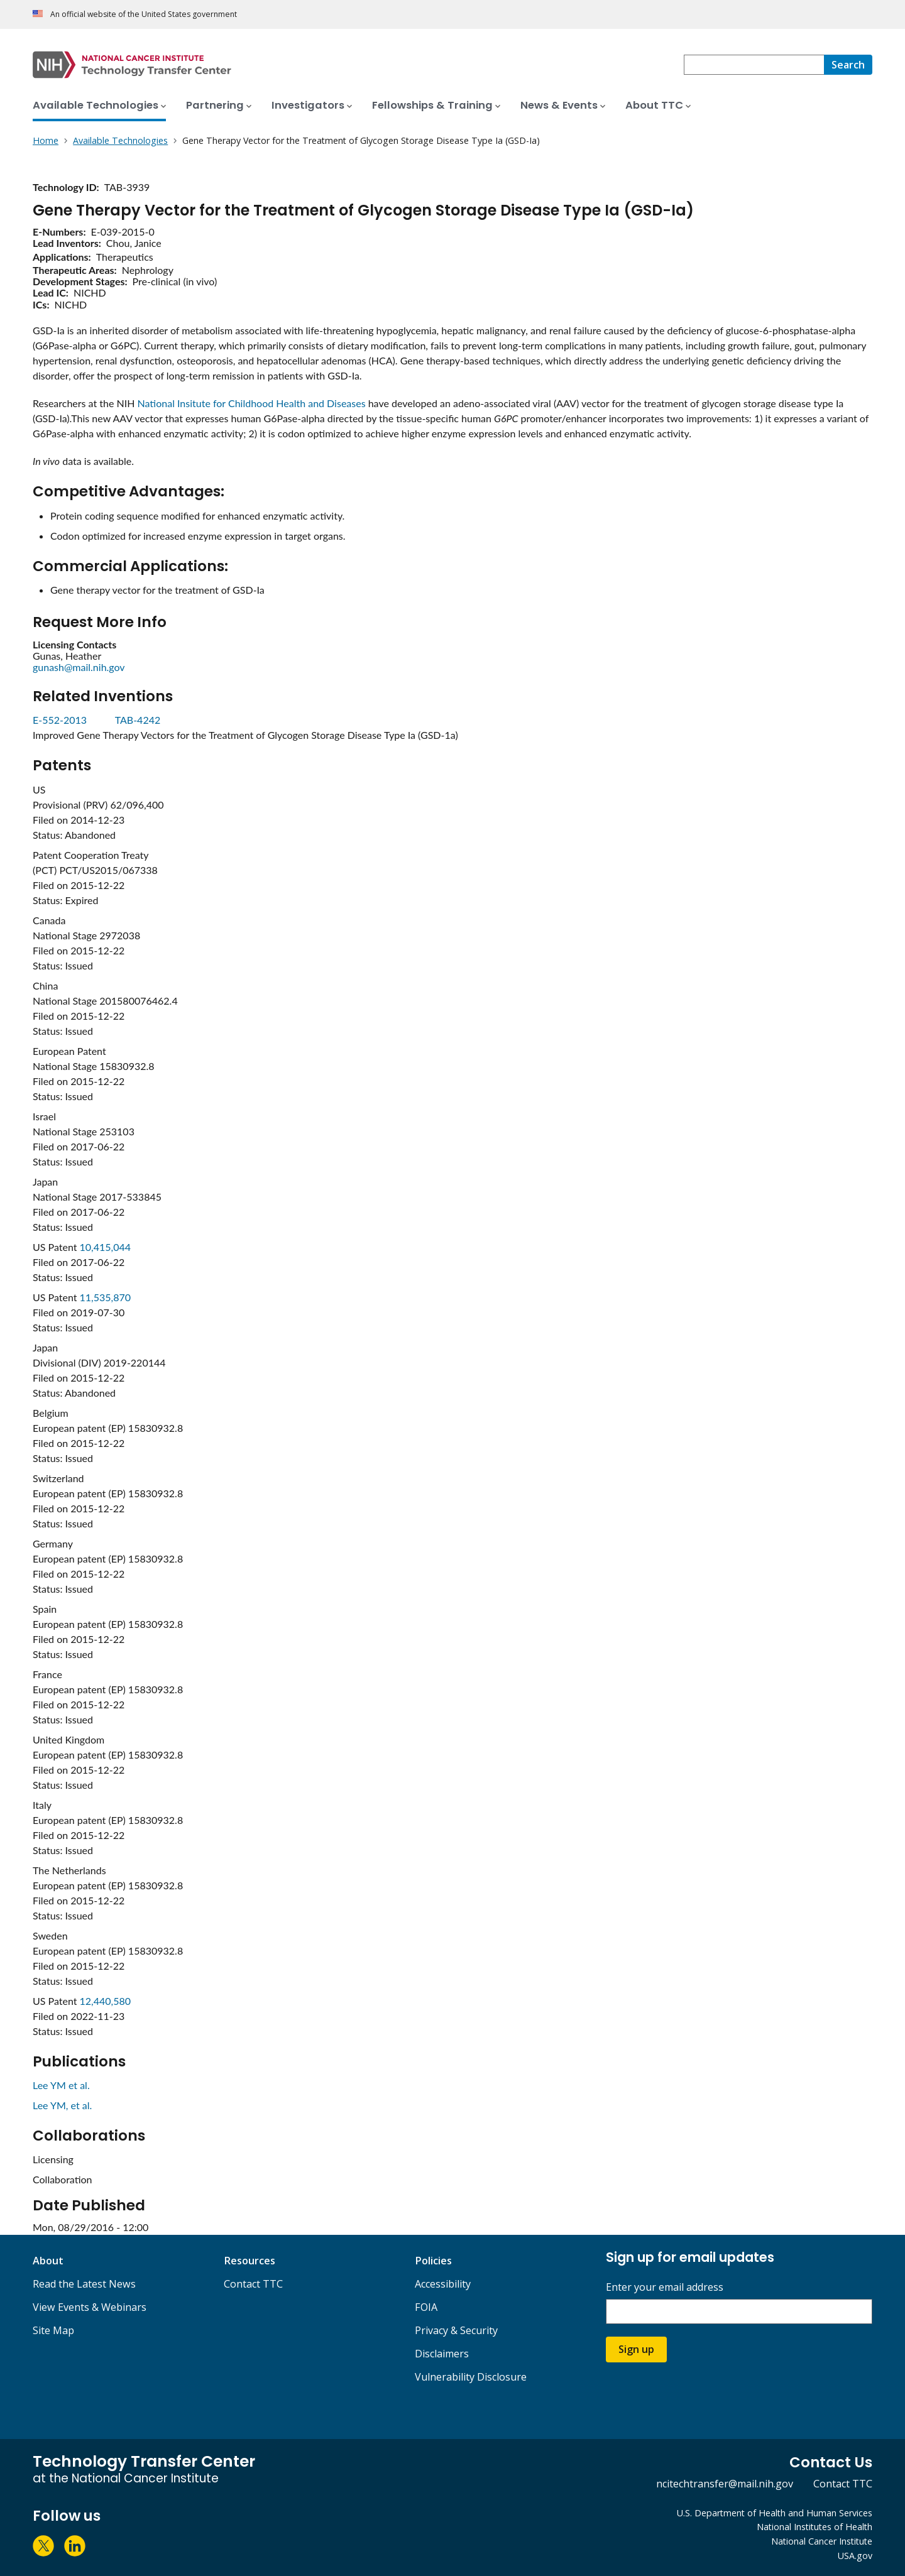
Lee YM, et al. (62, 2105)
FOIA (426, 2307)
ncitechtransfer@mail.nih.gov (724, 2484)
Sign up (636, 2349)
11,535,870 (105, 1297)
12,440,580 (105, 2001)
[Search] (848, 65)
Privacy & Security (456, 2330)
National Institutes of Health (814, 2527)
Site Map (53, 2330)
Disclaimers (442, 2353)
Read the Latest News (84, 2284)
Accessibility (443, 2284)
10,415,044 (105, 1247)
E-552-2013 (61, 720)
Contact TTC (253, 2284)
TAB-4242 (138, 720)
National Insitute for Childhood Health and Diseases (252, 403)
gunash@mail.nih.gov (79, 667)
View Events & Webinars (89, 2307)
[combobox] (754, 65)
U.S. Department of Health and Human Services (774, 2513)
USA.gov (855, 2556)
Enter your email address (664, 2287)
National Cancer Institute (821, 2541)
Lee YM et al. (61, 2085)
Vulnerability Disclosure (471, 2377)
